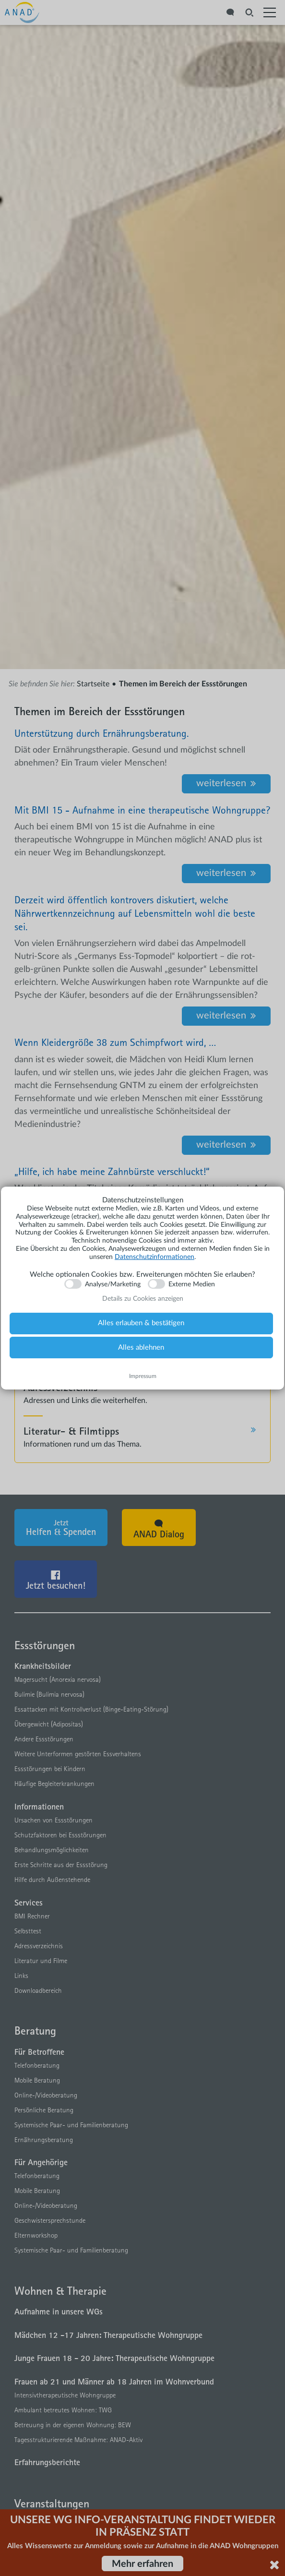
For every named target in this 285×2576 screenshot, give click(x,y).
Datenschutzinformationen (154, 1257)
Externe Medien (191, 1284)
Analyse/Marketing (113, 1284)
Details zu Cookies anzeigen (142, 1298)
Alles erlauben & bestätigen (141, 1323)
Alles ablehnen (141, 1347)
